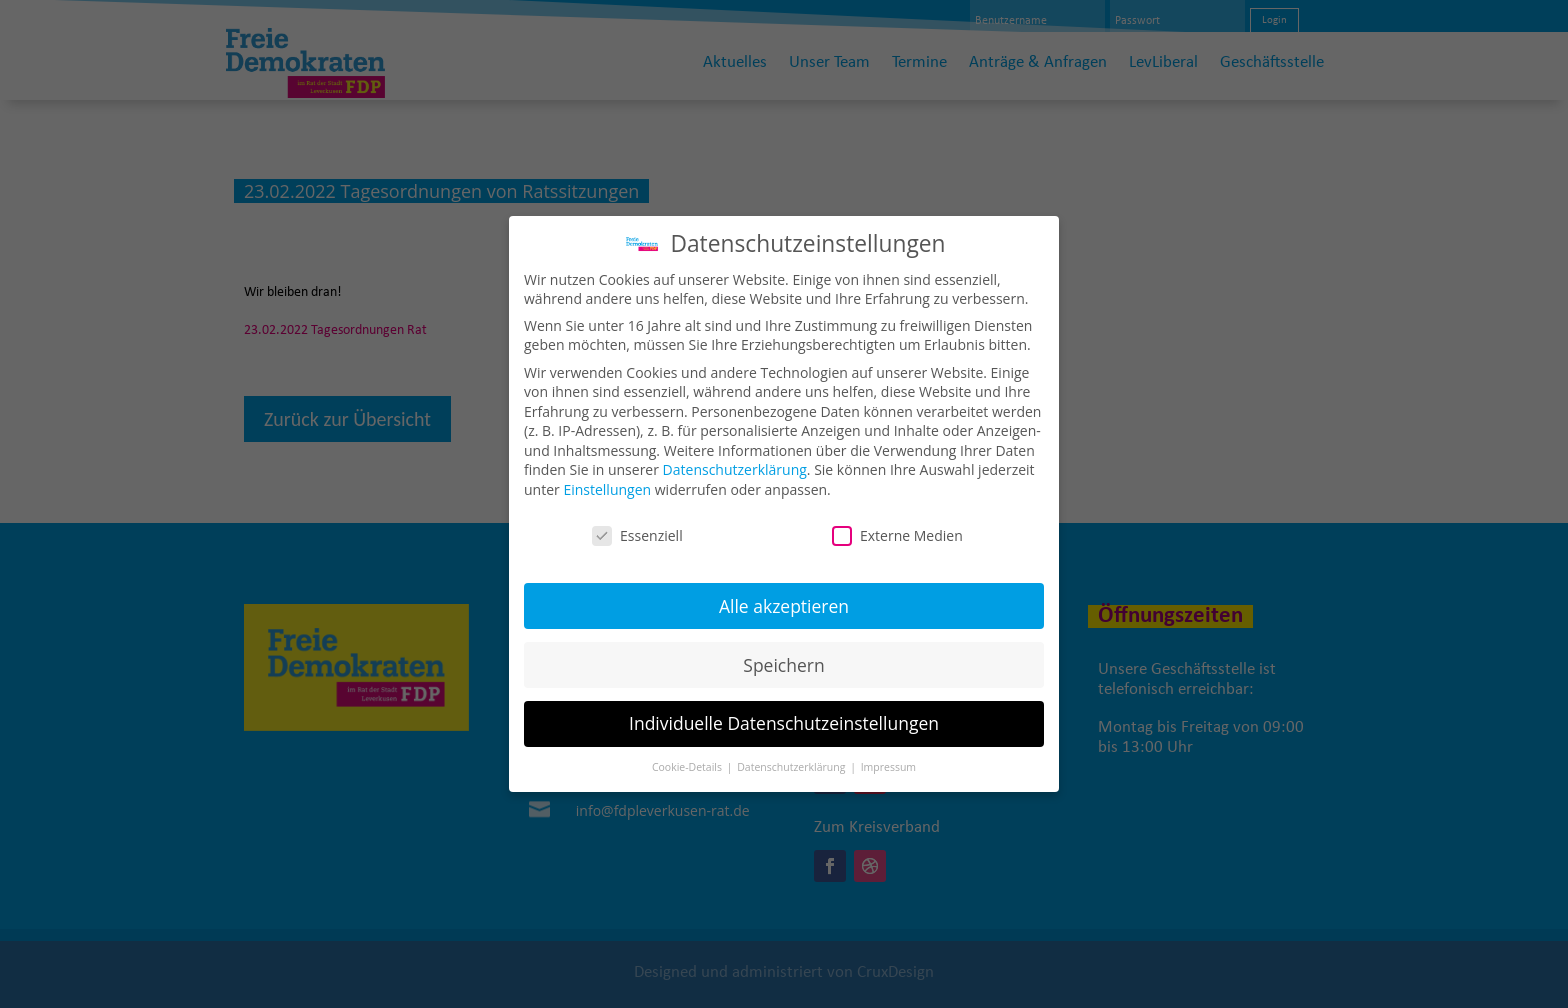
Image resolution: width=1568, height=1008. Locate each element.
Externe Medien (897, 527)
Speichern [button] (783, 657)
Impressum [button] (888, 760)
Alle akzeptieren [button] (784, 598)
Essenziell (637, 527)
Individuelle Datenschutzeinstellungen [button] (784, 716)
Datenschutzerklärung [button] (792, 760)
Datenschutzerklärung (735, 462)
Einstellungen (607, 481)
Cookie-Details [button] (688, 760)
